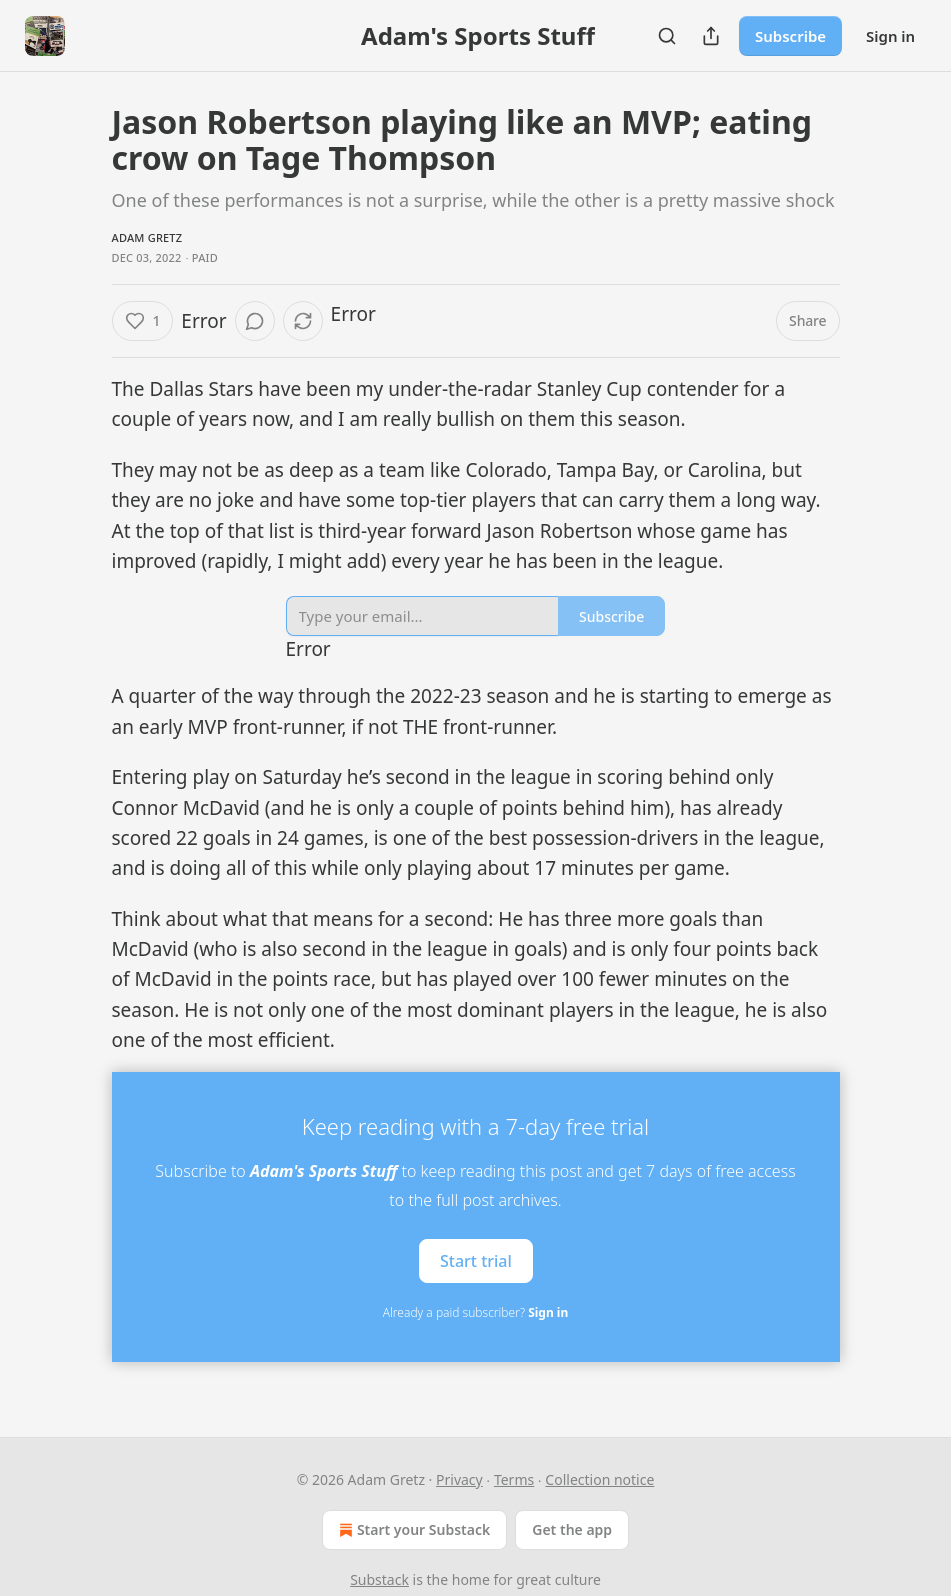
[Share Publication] (711, 36)
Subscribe (790, 36)
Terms (514, 1479)
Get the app (572, 1529)
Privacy (459, 1479)
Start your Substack (412, 1530)
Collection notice (599, 1479)
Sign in (890, 36)
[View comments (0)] (255, 321)
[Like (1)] (143, 321)
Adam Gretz (147, 237)
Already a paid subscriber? (475, 1312)
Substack (379, 1579)
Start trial (476, 1260)
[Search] (667, 36)
